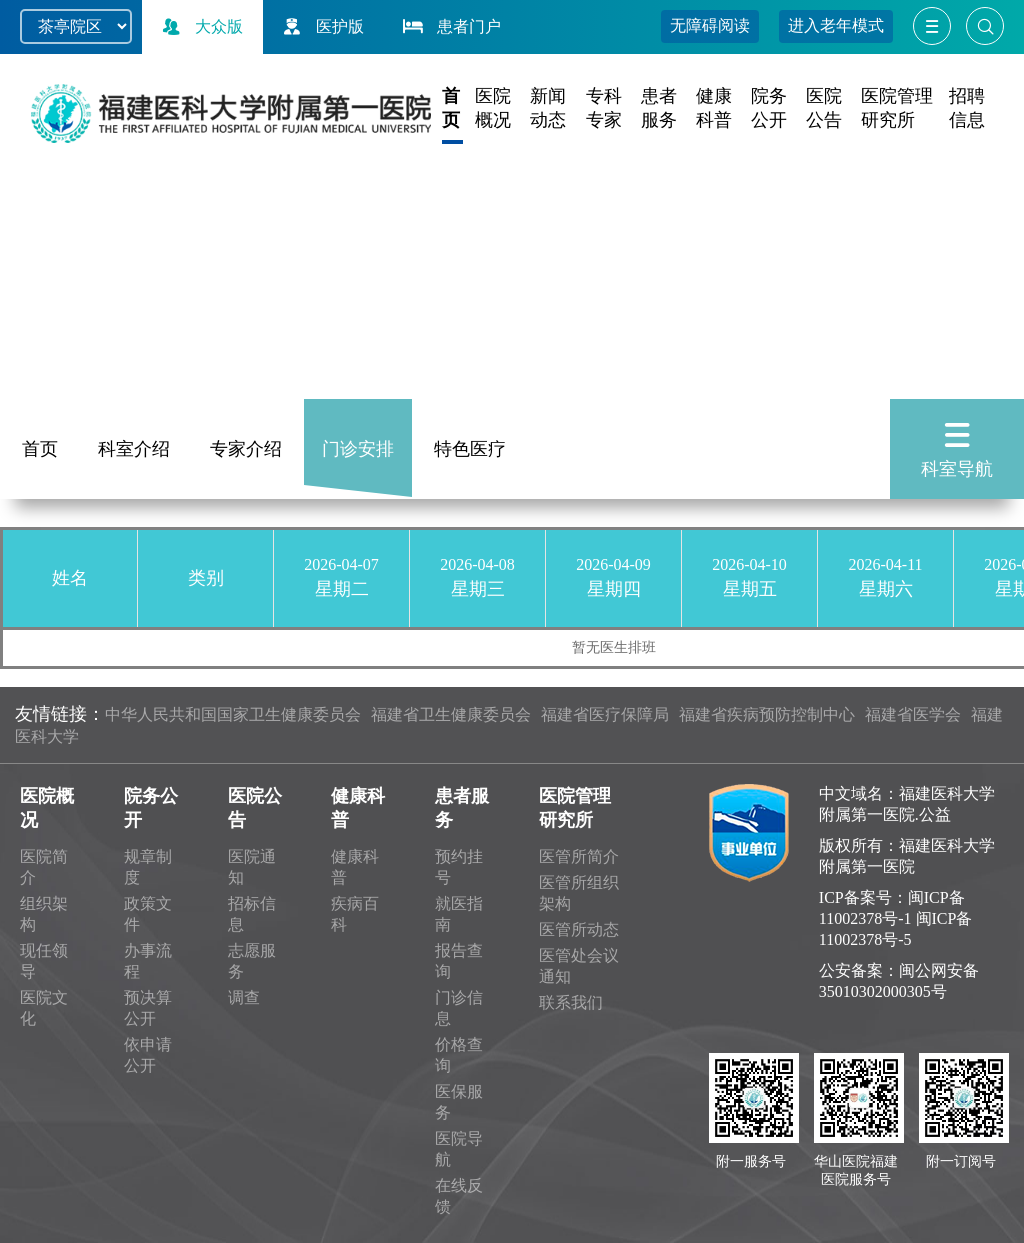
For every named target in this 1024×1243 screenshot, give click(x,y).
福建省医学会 (913, 714)
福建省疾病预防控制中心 (767, 714)
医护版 (321, 26)
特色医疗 (470, 449)
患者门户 (450, 26)
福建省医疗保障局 (605, 714)
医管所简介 (579, 856)
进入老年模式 (836, 25)
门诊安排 (358, 449)
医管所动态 (579, 929)
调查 (244, 997)
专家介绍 (246, 449)
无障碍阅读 (710, 25)
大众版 (200, 26)
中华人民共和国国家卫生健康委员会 (233, 714)
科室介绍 (134, 449)
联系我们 (571, 1002)
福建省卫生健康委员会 (451, 714)
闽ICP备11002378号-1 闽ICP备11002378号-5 (896, 918)
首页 (40, 449)
